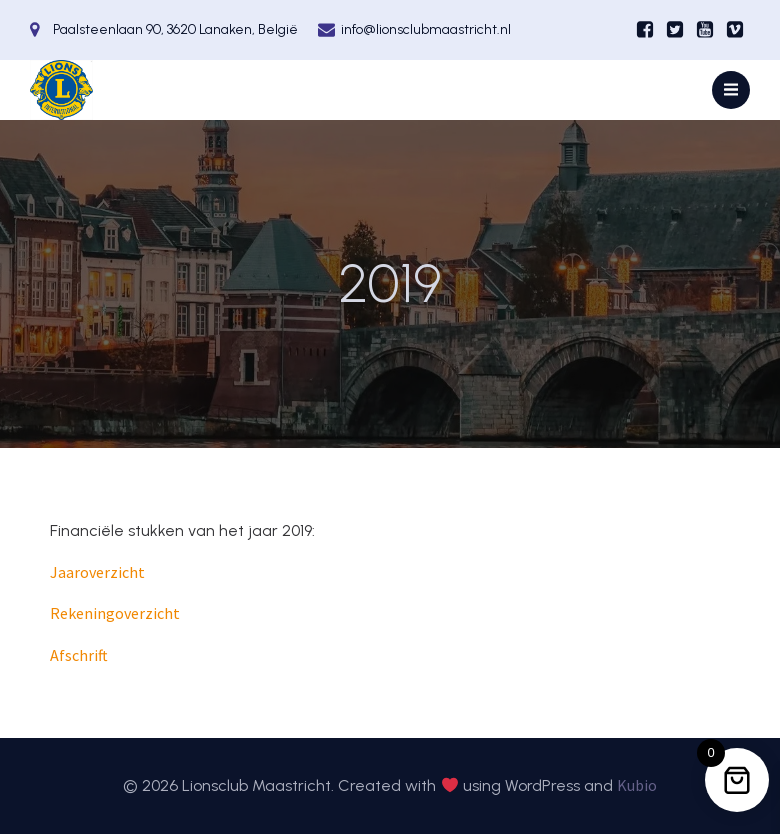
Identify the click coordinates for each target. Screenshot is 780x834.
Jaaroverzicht (97, 572)
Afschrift (79, 655)
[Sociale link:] (645, 30)
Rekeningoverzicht (115, 613)
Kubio (637, 785)
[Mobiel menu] (731, 90)
